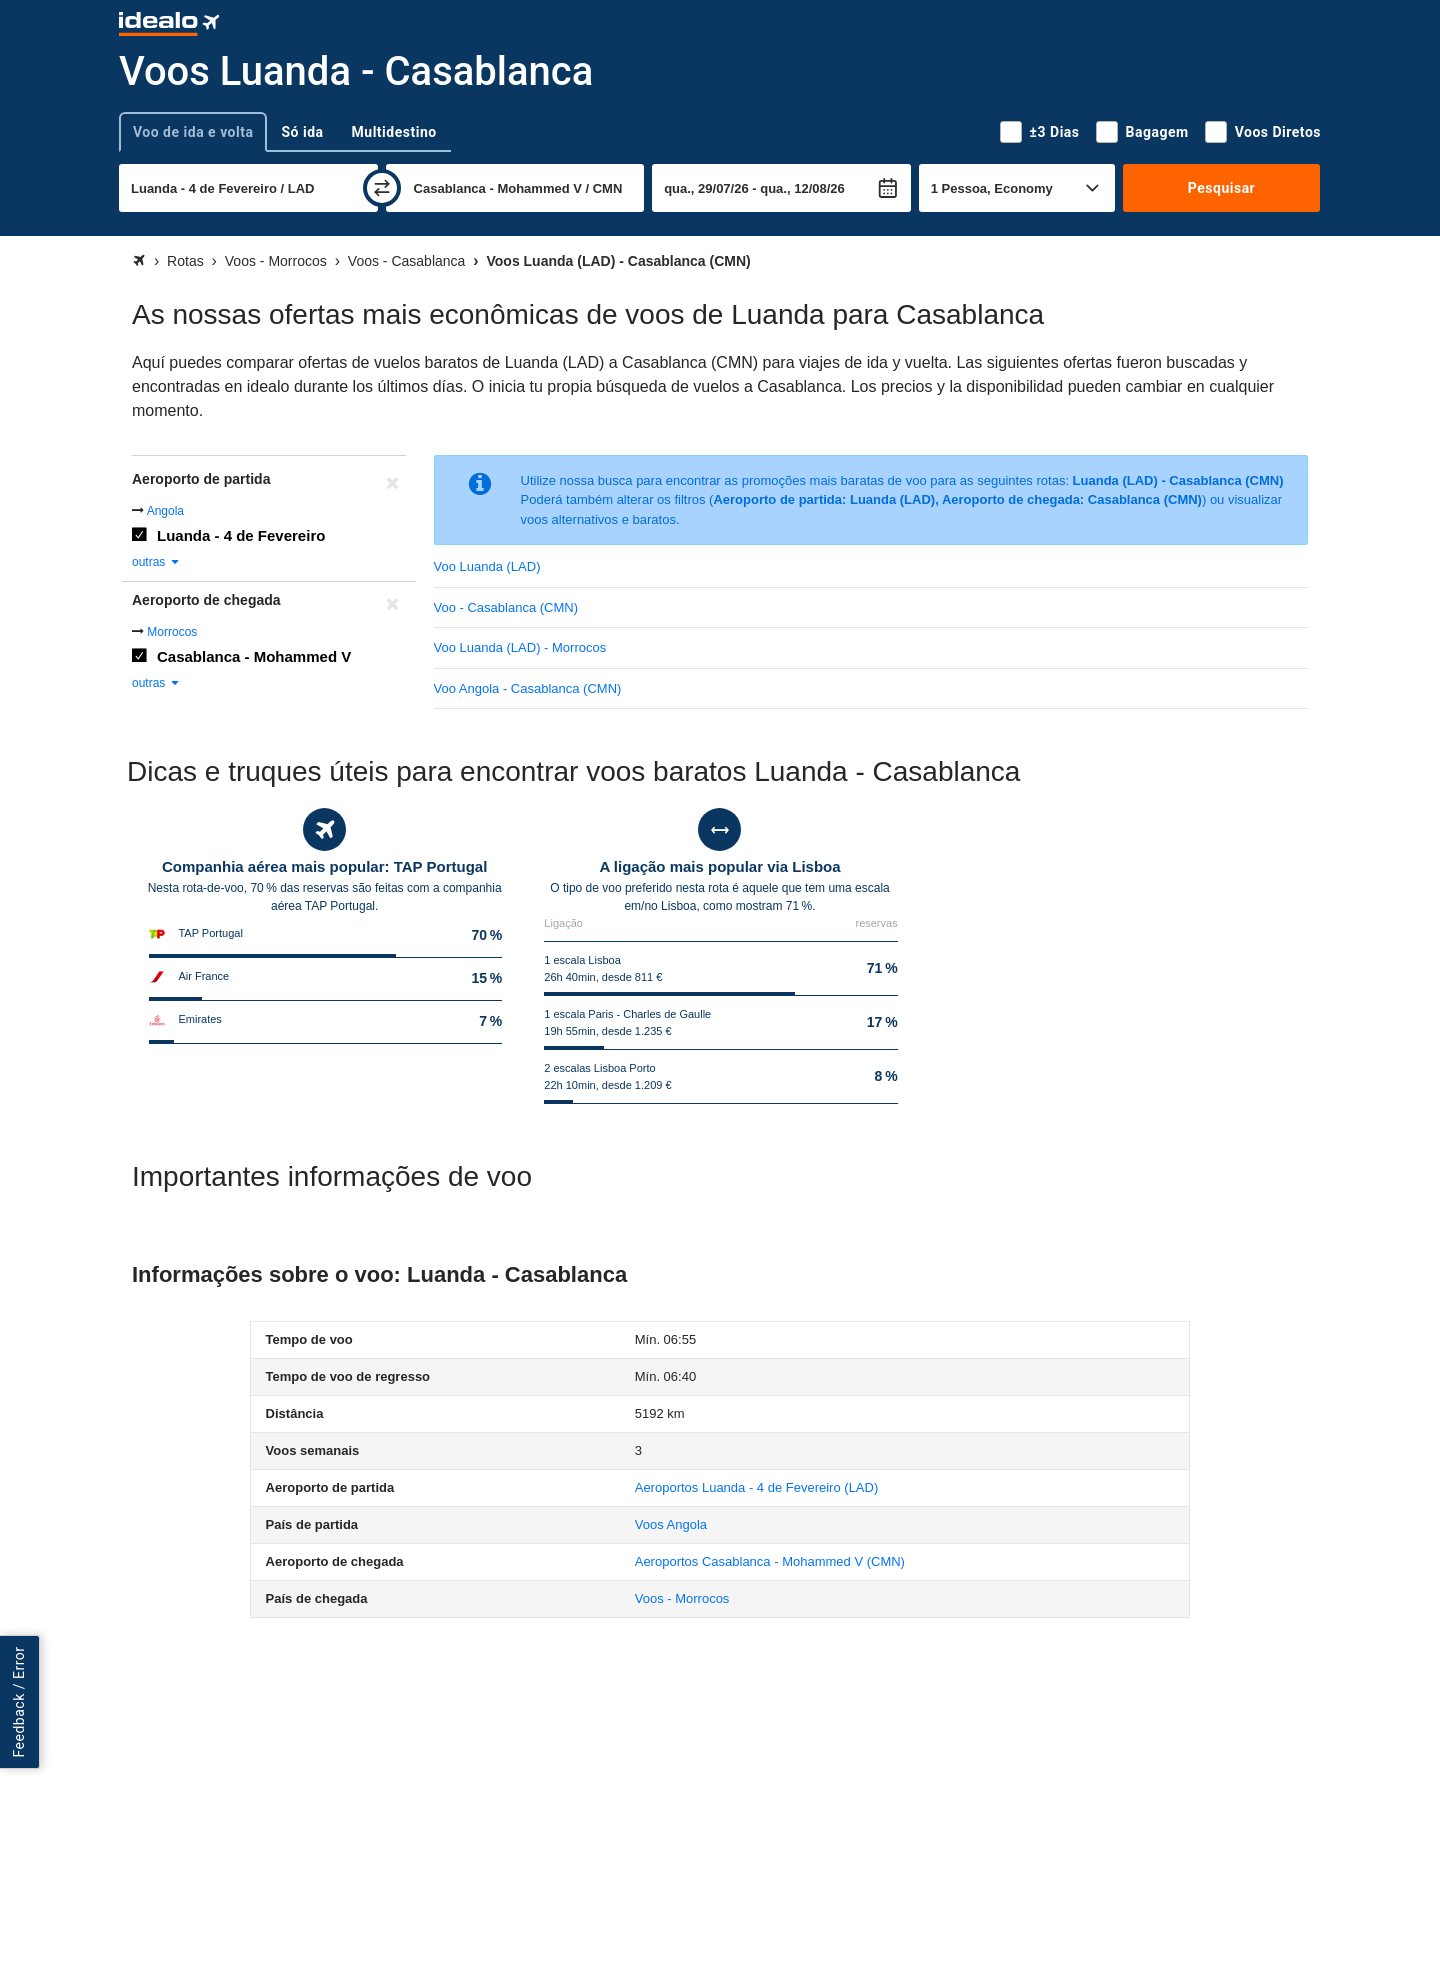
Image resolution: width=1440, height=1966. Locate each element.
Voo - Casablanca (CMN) (506, 607)
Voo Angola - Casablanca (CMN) (528, 688)
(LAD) (757, 1487)
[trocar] (382, 188)
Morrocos (172, 632)
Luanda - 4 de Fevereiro (241, 535)
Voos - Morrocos (682, 1598)
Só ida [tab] (302, 132)
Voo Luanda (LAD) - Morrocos (520, 647)
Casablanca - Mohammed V (254, 656)
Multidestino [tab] (394, 132)
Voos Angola (671, 1524)
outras (156, 562)
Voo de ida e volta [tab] (193, 132)
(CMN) (770, 1561)
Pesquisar (1221, 188)
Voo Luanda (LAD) (487, 566)
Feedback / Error (19, 1702)
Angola (165, 511)
